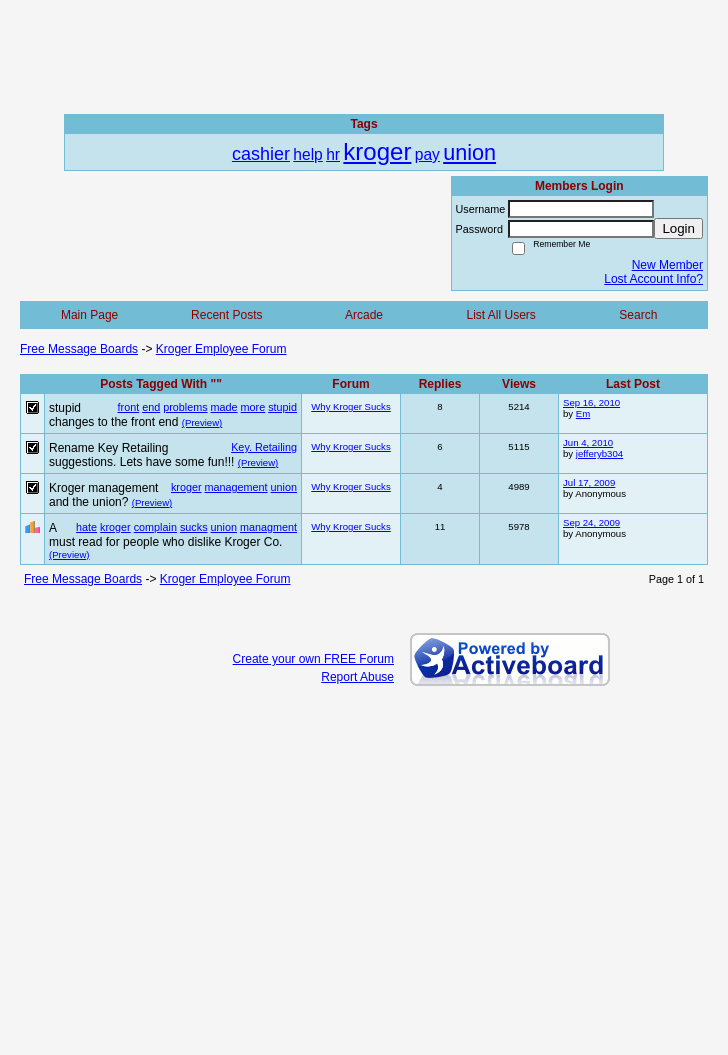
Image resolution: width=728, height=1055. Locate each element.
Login (678, 228)
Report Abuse (357, 677)
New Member (667, 265)
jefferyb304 (599, 453)
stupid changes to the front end (113, 415)
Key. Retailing (264, 447)
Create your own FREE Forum (313, 659)
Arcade (364, 315)
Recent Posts (226, 315)
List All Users (500, 315)
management (236, 487)
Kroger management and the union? (103, 495)
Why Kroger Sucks (350, 406)
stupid (282, 407)
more (253, 407)
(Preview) (202, 422)
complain (155, 527)
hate (86, 527)
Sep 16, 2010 (591, 402)
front (129, 407)
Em (583, 413)
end (151, 407)
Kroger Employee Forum (221, 349)
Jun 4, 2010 (588, 442)
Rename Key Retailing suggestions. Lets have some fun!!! (141, 455)
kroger (186, 487)
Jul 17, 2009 (589, 482)
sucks (194, 527)
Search (638, 315)
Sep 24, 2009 (591, 522)
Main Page (89, 315)
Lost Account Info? (653, 279)
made (224, 407)
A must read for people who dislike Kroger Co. (165, 535)
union (284, 487)
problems (185, 407)
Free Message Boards (79, 349)
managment (268, 527)
